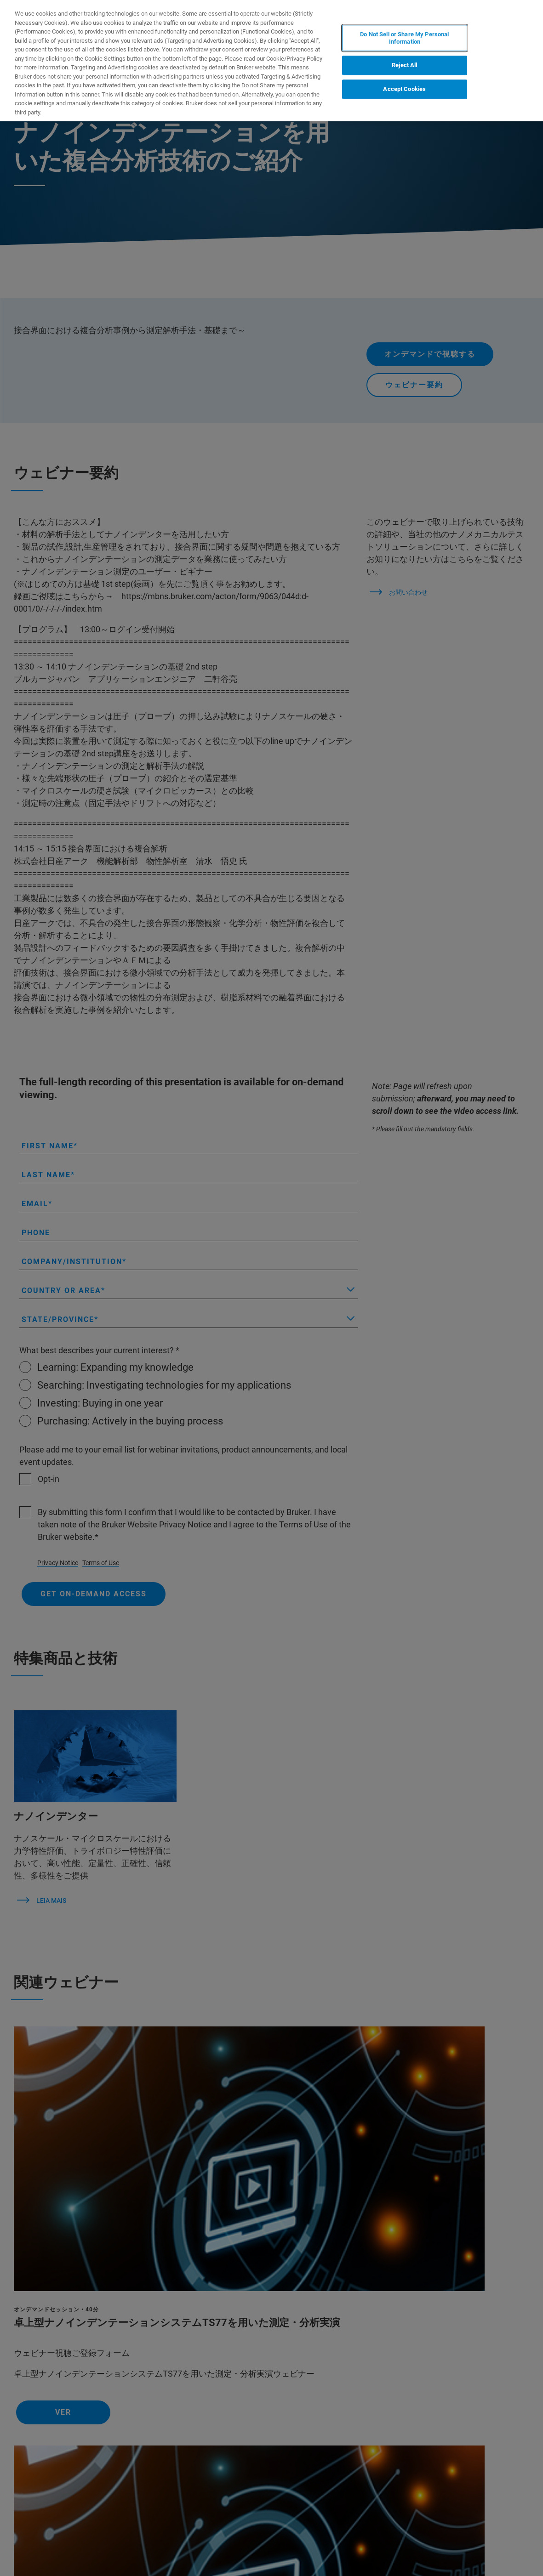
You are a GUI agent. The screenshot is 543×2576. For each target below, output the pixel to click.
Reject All (404, 65)
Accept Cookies (404, 88)
